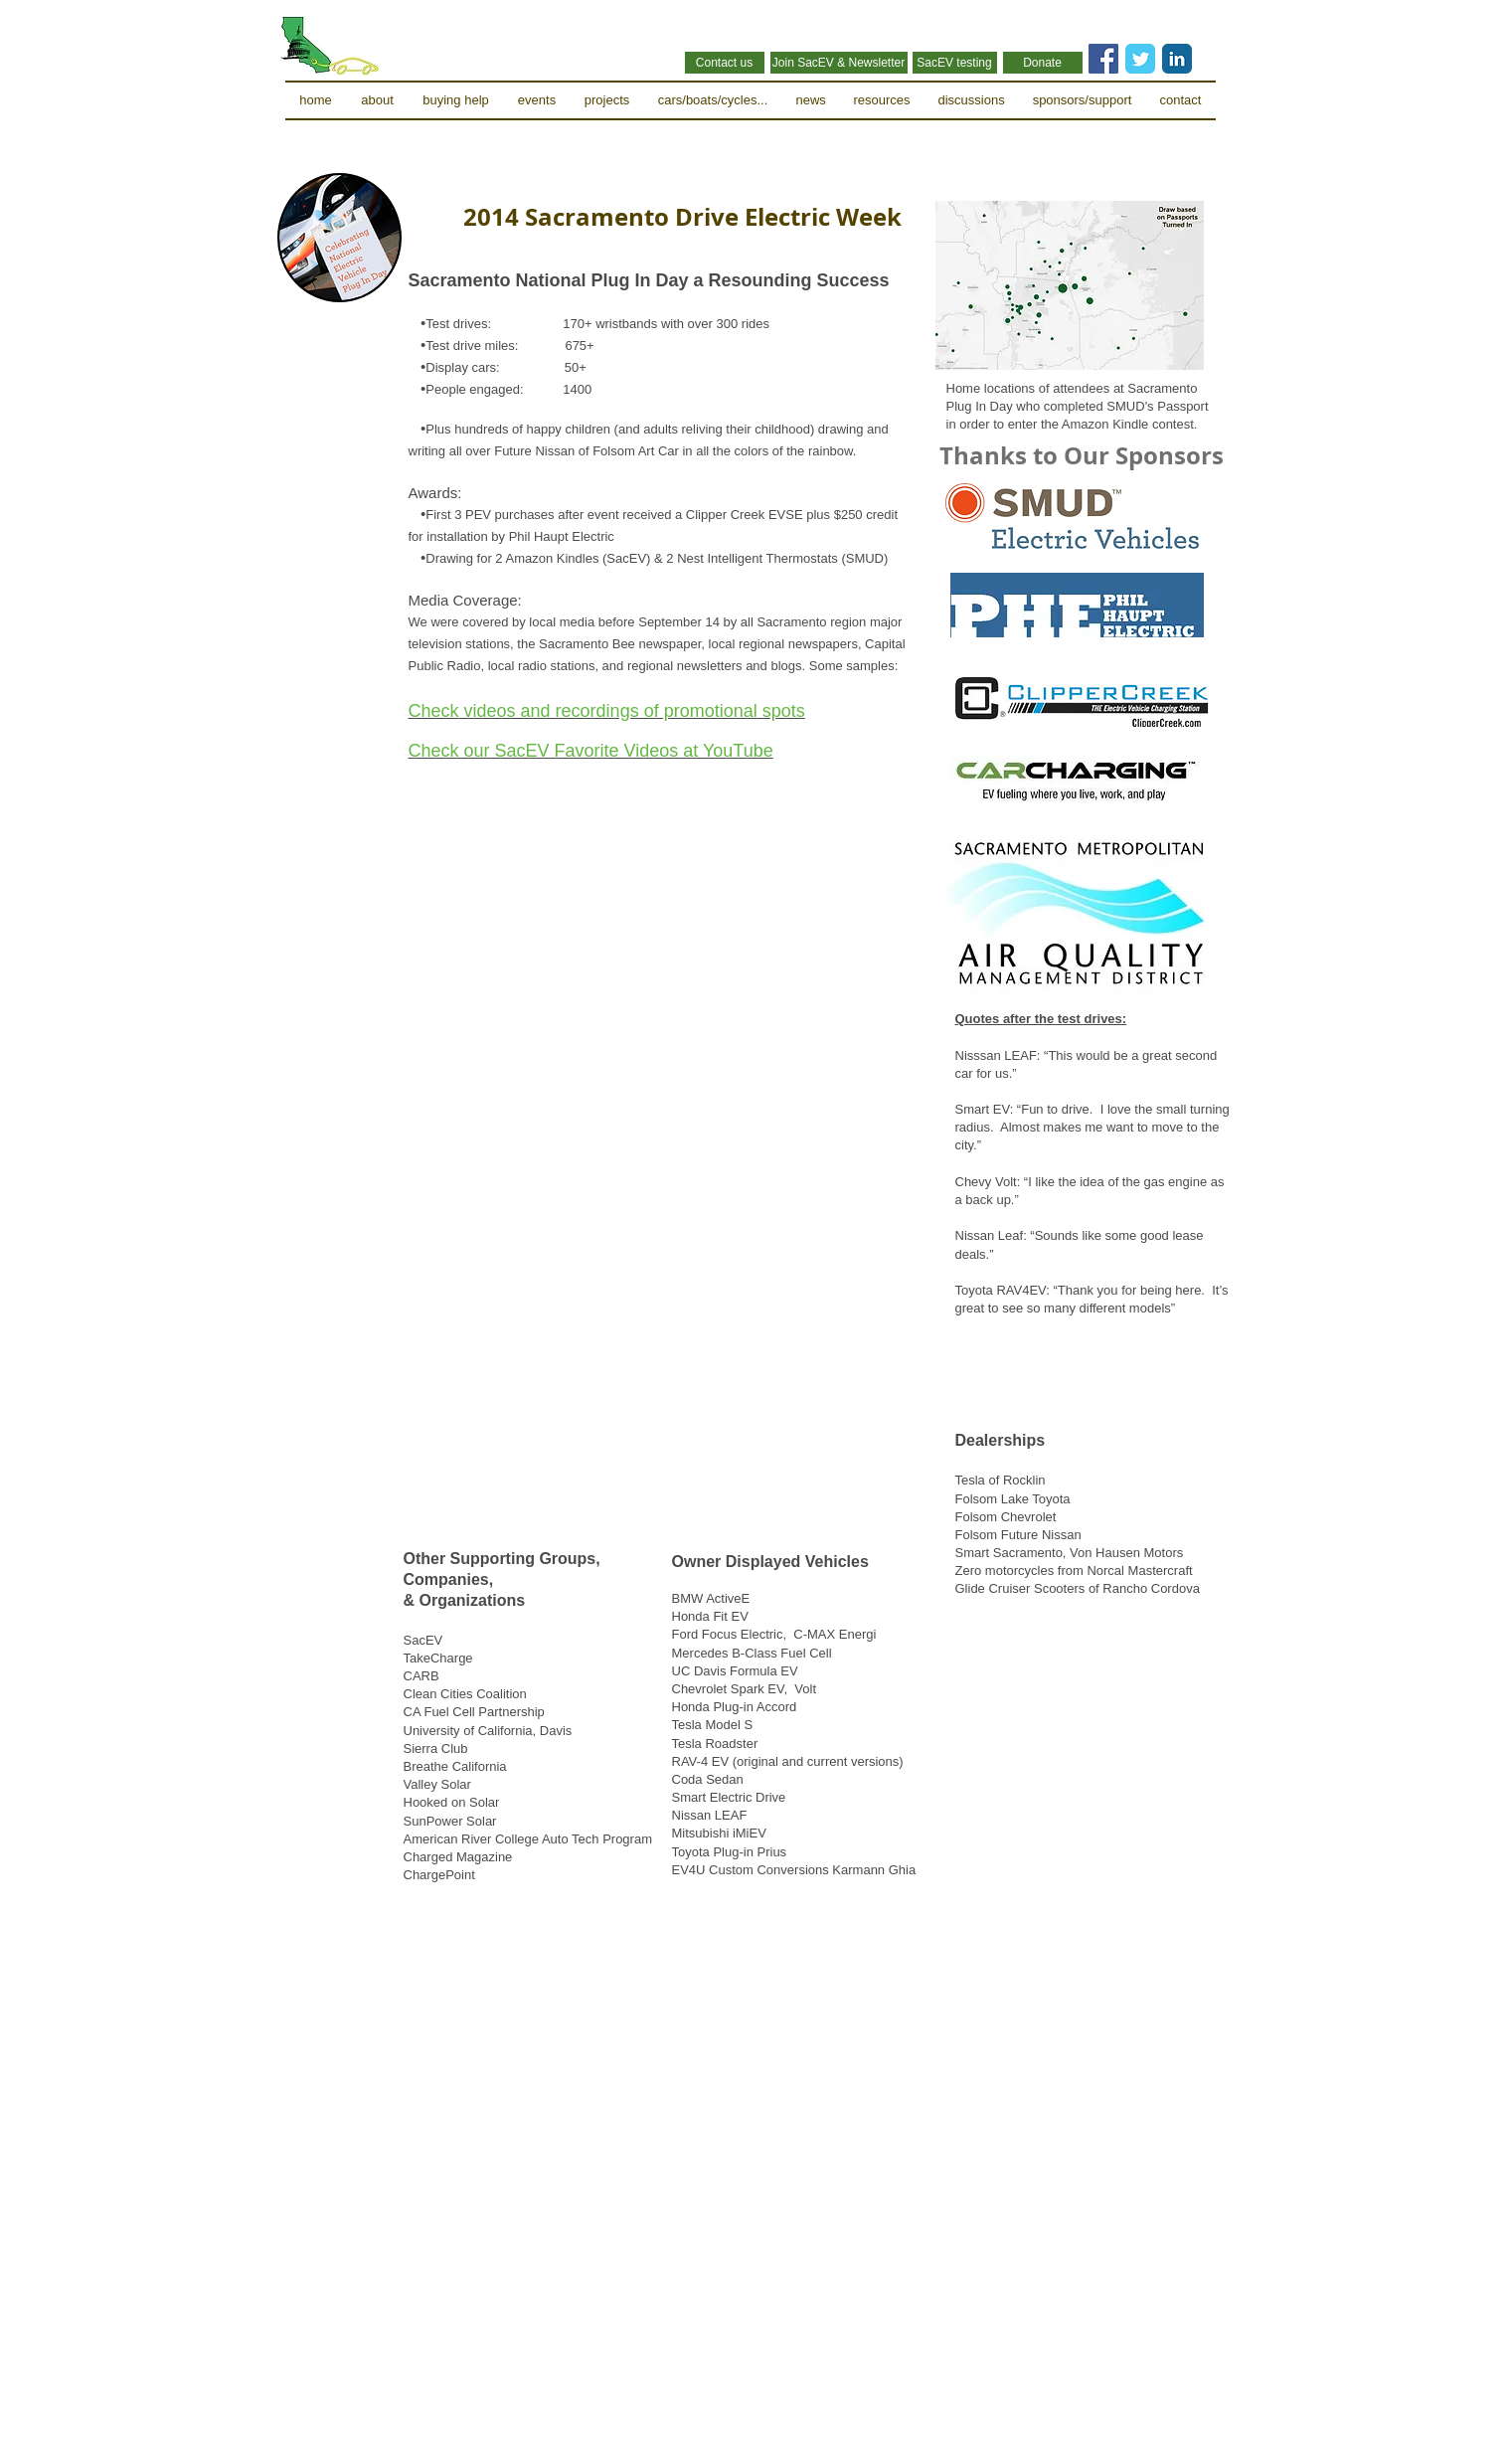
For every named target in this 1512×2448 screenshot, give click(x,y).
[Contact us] (724, 63)
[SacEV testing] (955, 63)
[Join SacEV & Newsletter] (839, 63)
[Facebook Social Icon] (1103, 59)
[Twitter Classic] (1140, 59)
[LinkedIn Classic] (1177, 59)
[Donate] (1043, 63)
